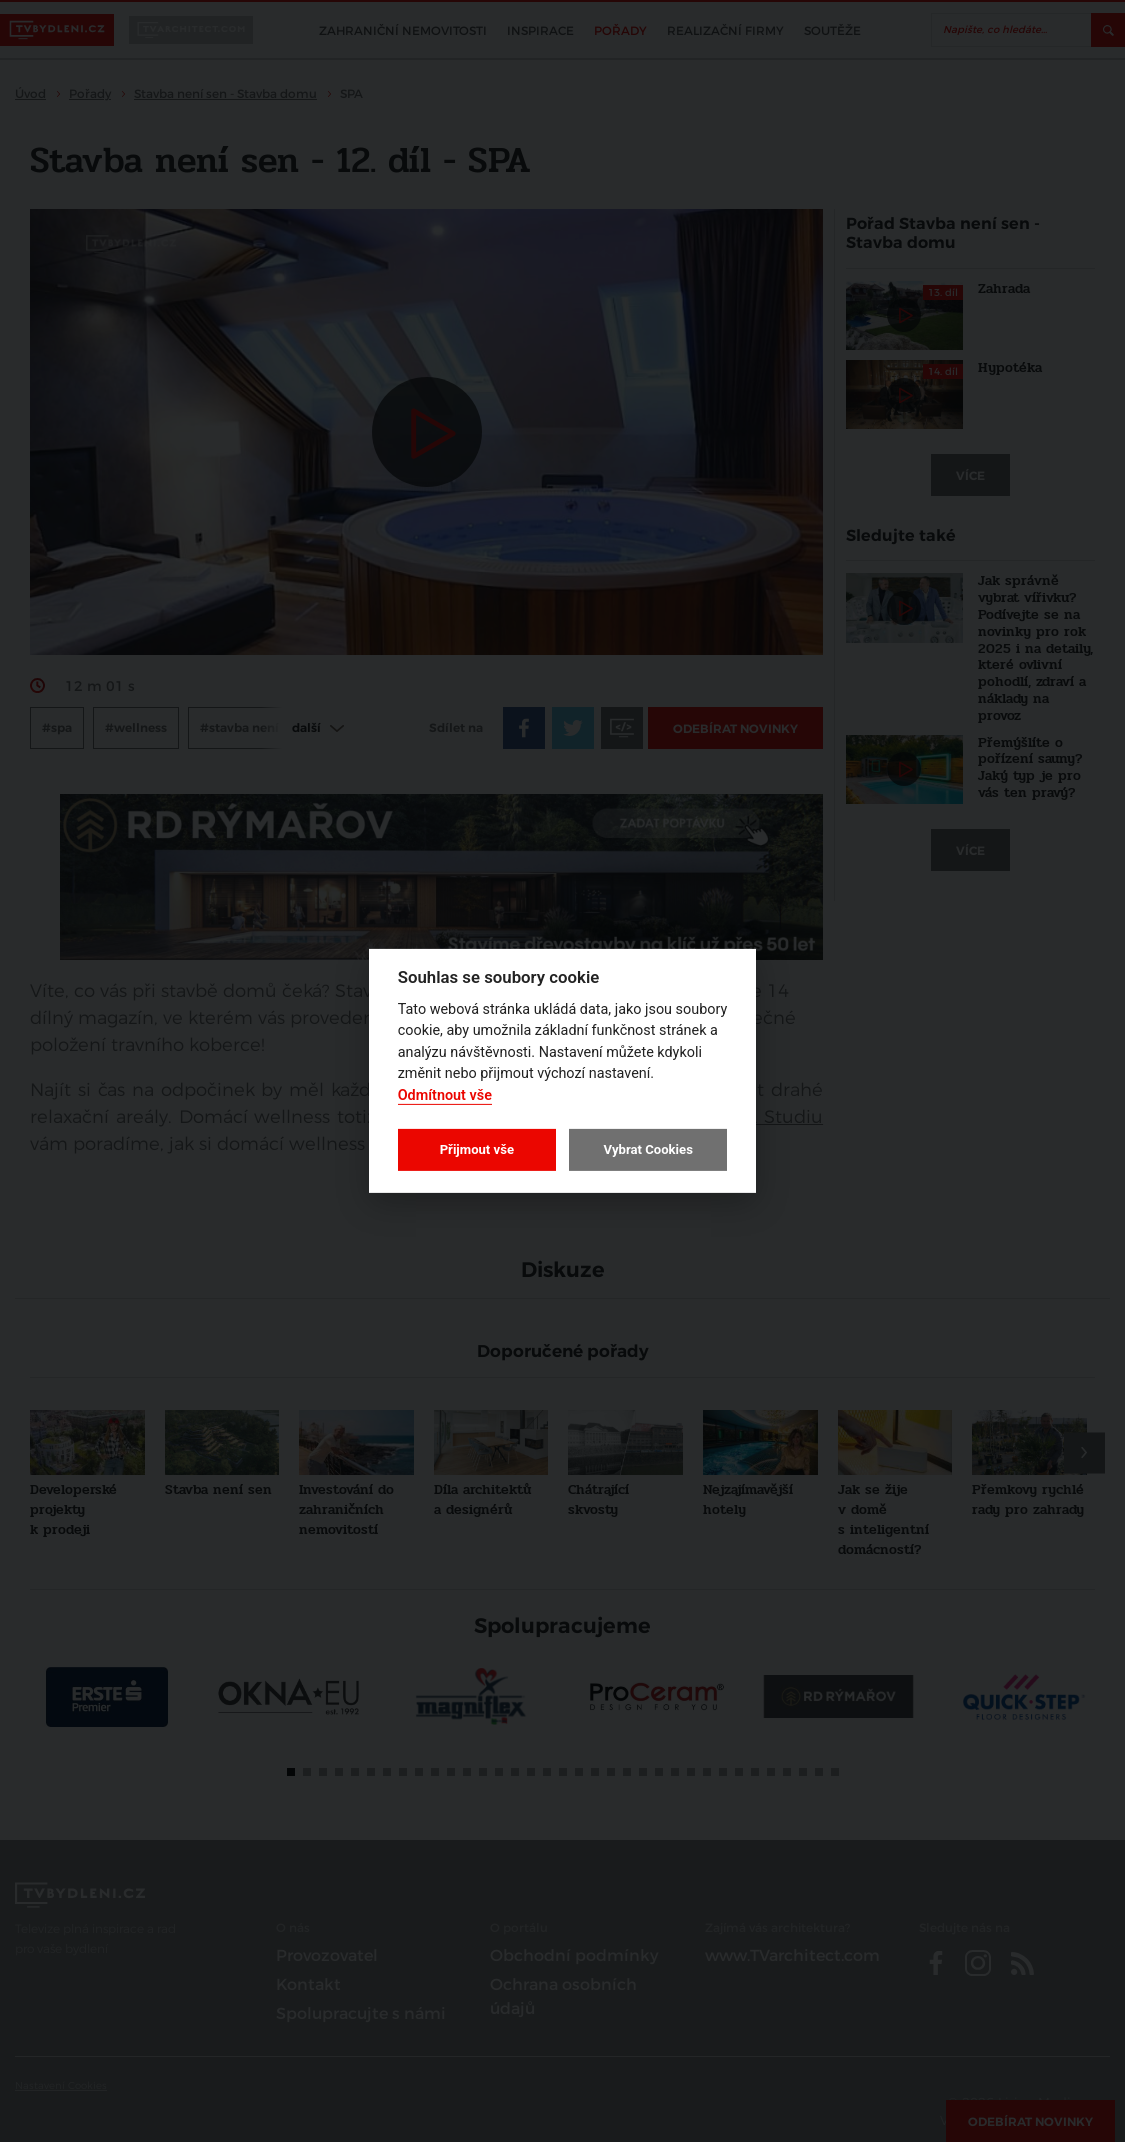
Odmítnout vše (445, 1095)
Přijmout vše (477, 1149)
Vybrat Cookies (647, 1149)
